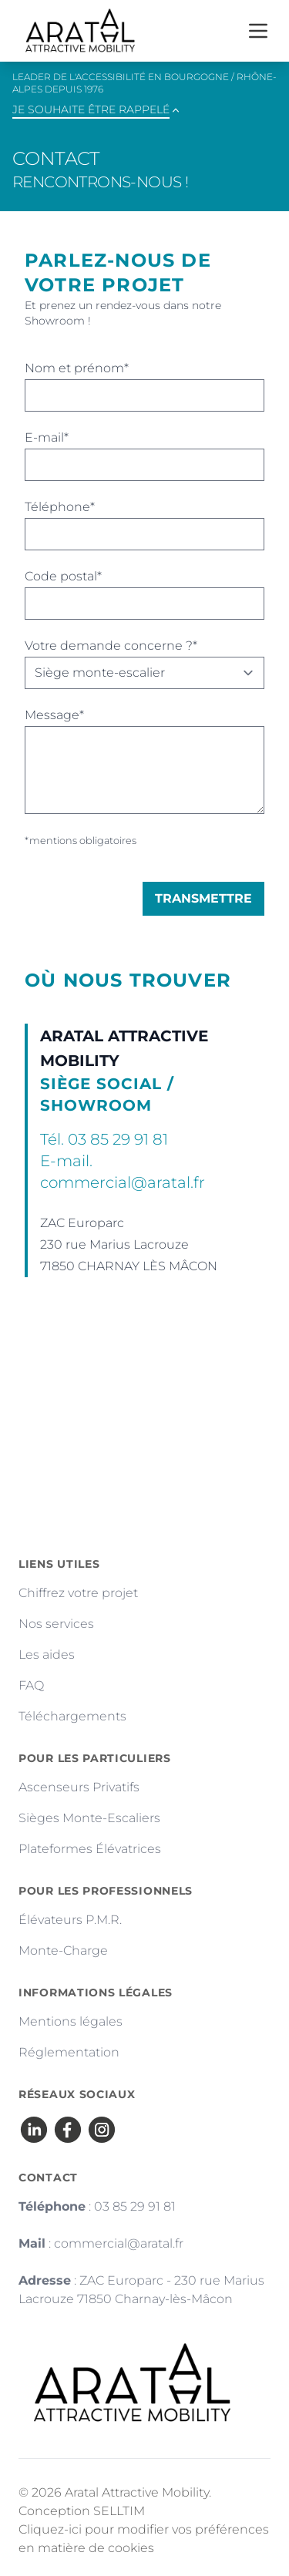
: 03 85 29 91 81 (97, 2206)
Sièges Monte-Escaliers (89, 1818)
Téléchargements (72, 1716)
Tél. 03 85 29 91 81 (104, 1139)
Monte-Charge (63, 1950)
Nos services (56, 1623)
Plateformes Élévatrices (89, 1848)
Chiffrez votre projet (78, 1593)
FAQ (31, 1685)
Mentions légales (70, 2021)
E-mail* (47, 437)
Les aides (46, 1654)
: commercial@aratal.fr (100, 2243)
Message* (54, 715)
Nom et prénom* (77, 368)
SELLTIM (119, 2511)
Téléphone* (60, 506)
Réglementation (68, 2052)
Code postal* (63, 576)
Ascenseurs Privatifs (78, 1787)
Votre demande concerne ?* (111, 645)
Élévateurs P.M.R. (70, 1919)
